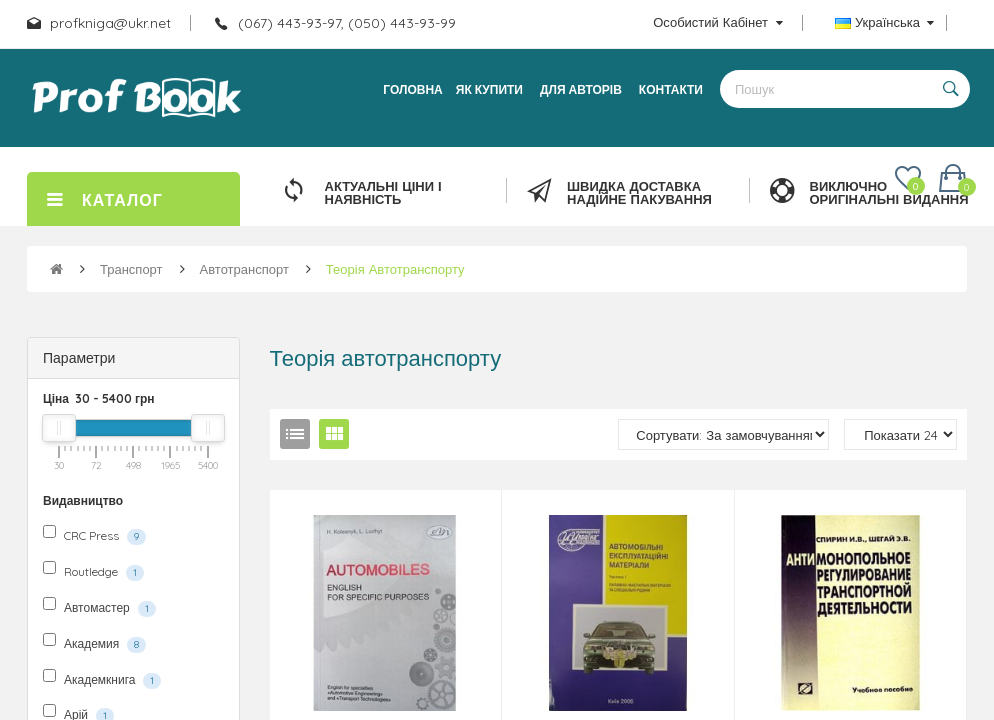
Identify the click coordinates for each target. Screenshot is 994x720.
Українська (884, 22)
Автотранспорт (244, 269)
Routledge (93, 571)
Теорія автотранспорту (395, 269)
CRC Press (94, 535)
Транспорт (131, 269)
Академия (94, 643)
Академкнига (102, 679)
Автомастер (99, 607)
